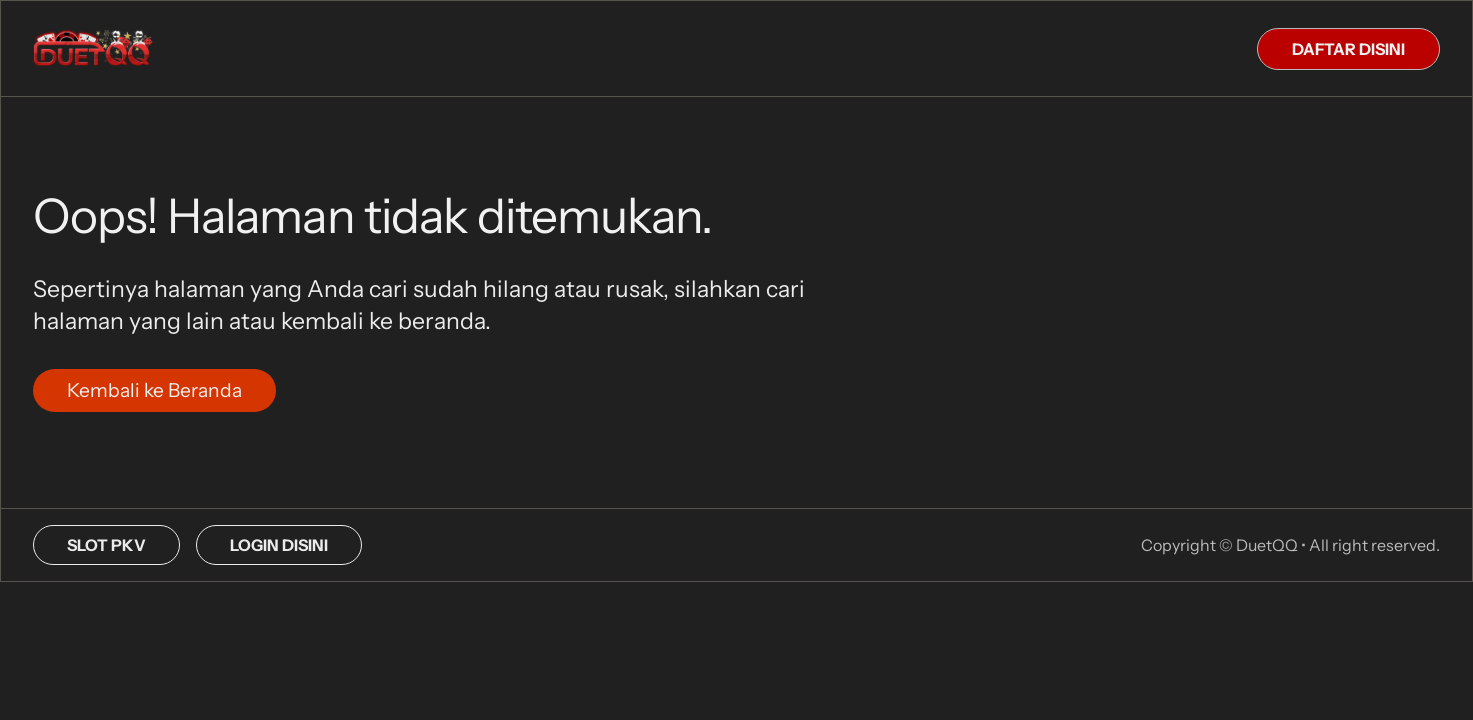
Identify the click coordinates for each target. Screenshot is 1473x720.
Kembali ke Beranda (154, 390)
